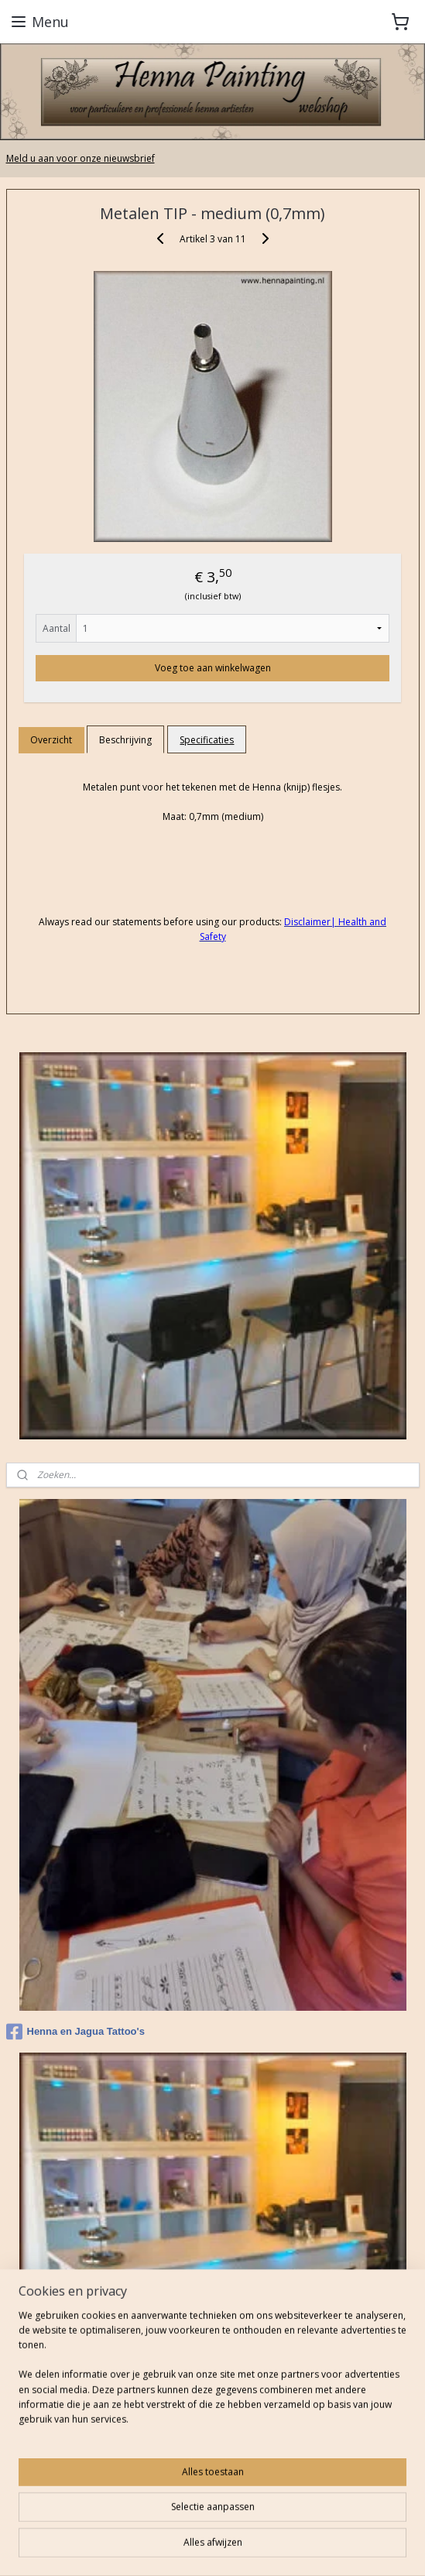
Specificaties (207, 739)
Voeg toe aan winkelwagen (213, 667)
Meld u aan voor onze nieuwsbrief (80, 158)
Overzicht (51, 739)
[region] (212, 2374)
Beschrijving (125, 739)
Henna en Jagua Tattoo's (75, 2031)
